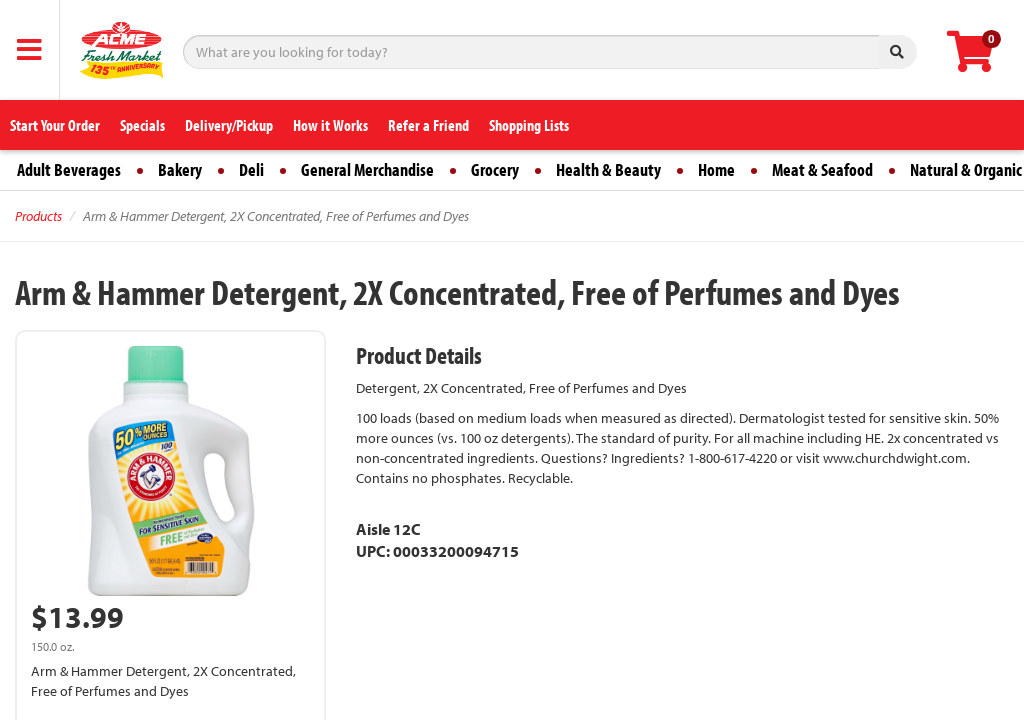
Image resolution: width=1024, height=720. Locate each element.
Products (38, 216)
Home (716, 169)
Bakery (180, 169)
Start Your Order (55, 125)
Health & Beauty (608, 169)
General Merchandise (367, 169)
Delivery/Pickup (229, 125)
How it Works (330, 125)
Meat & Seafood (822, 169)
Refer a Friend (428, 125)
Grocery (495, 169)
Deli (251, 169)
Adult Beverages (69, 169)
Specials (142, 125)
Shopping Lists (529, 125)
